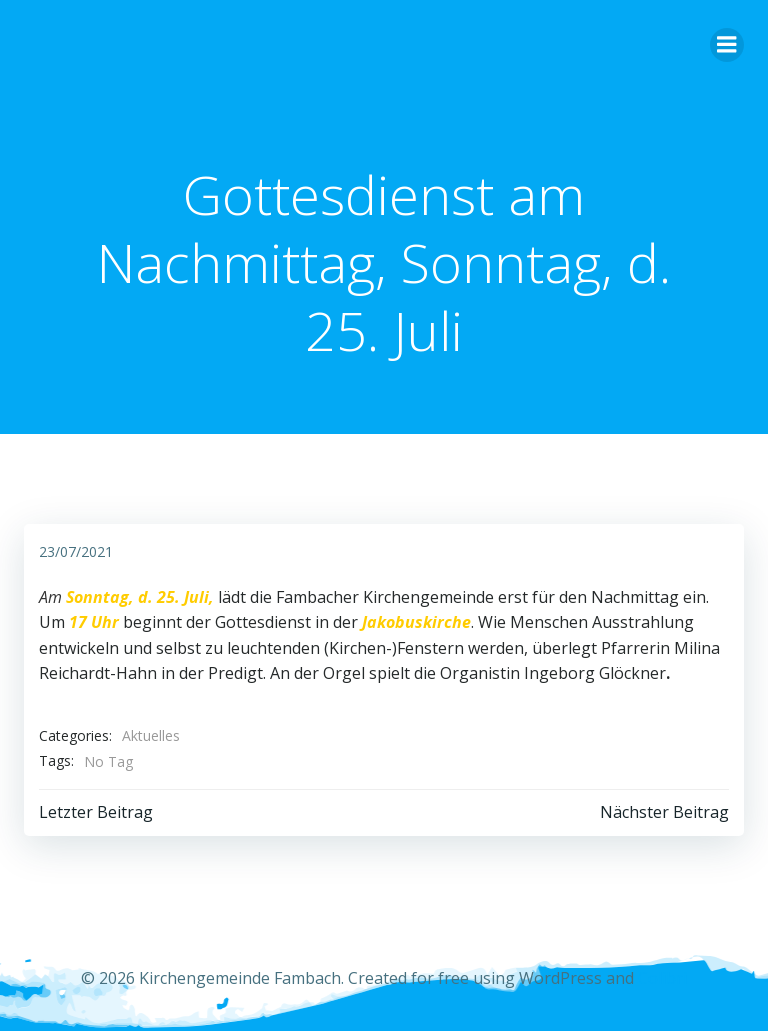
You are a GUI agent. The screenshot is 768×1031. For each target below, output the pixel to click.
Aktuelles (151, 735)
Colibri (662, 978)
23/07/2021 (76, 551)
